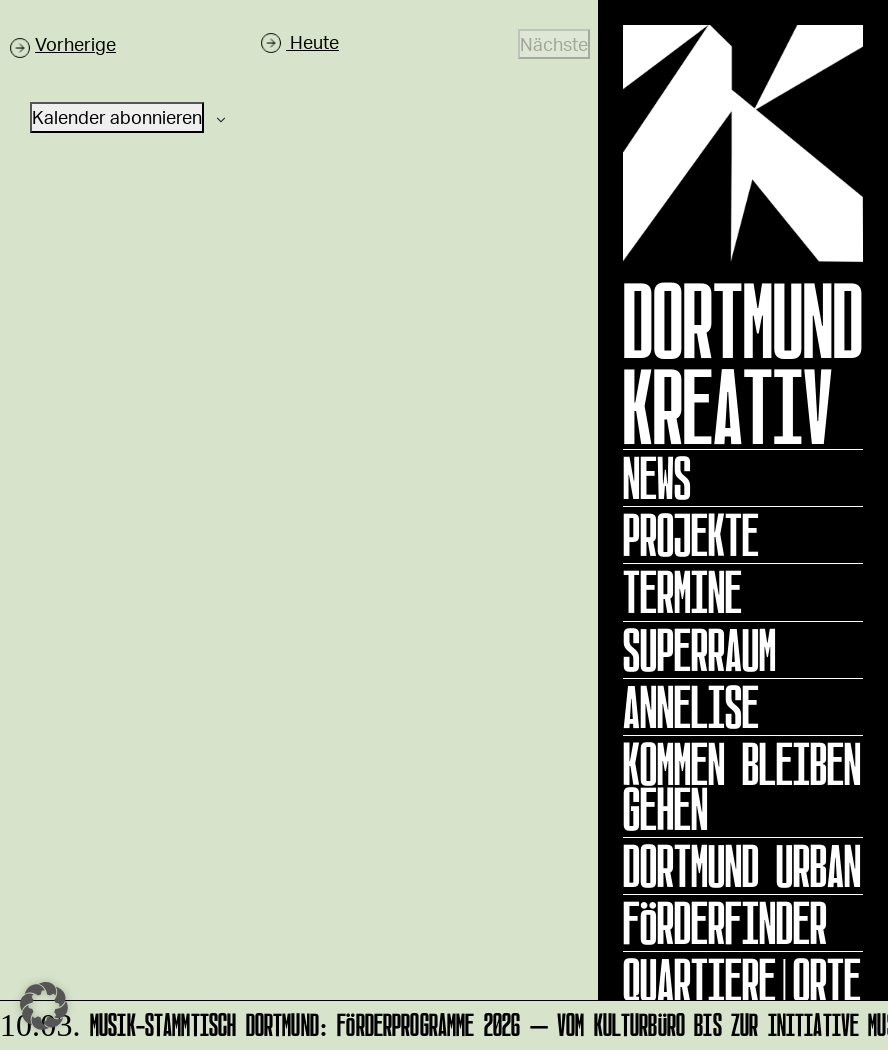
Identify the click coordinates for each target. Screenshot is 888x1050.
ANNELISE (691, 707)
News (657, 478)
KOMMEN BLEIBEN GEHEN (742, 786)
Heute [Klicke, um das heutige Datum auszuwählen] (312, 42)
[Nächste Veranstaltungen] (554, 44)
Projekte (691, 535)
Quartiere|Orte (742, 980)
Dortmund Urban (742, 866)
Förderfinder (725, 923)
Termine (682, 592)
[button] (44, 1006)
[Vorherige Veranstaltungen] (63, 44)
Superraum (699, 650)
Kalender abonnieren (117, 117)
